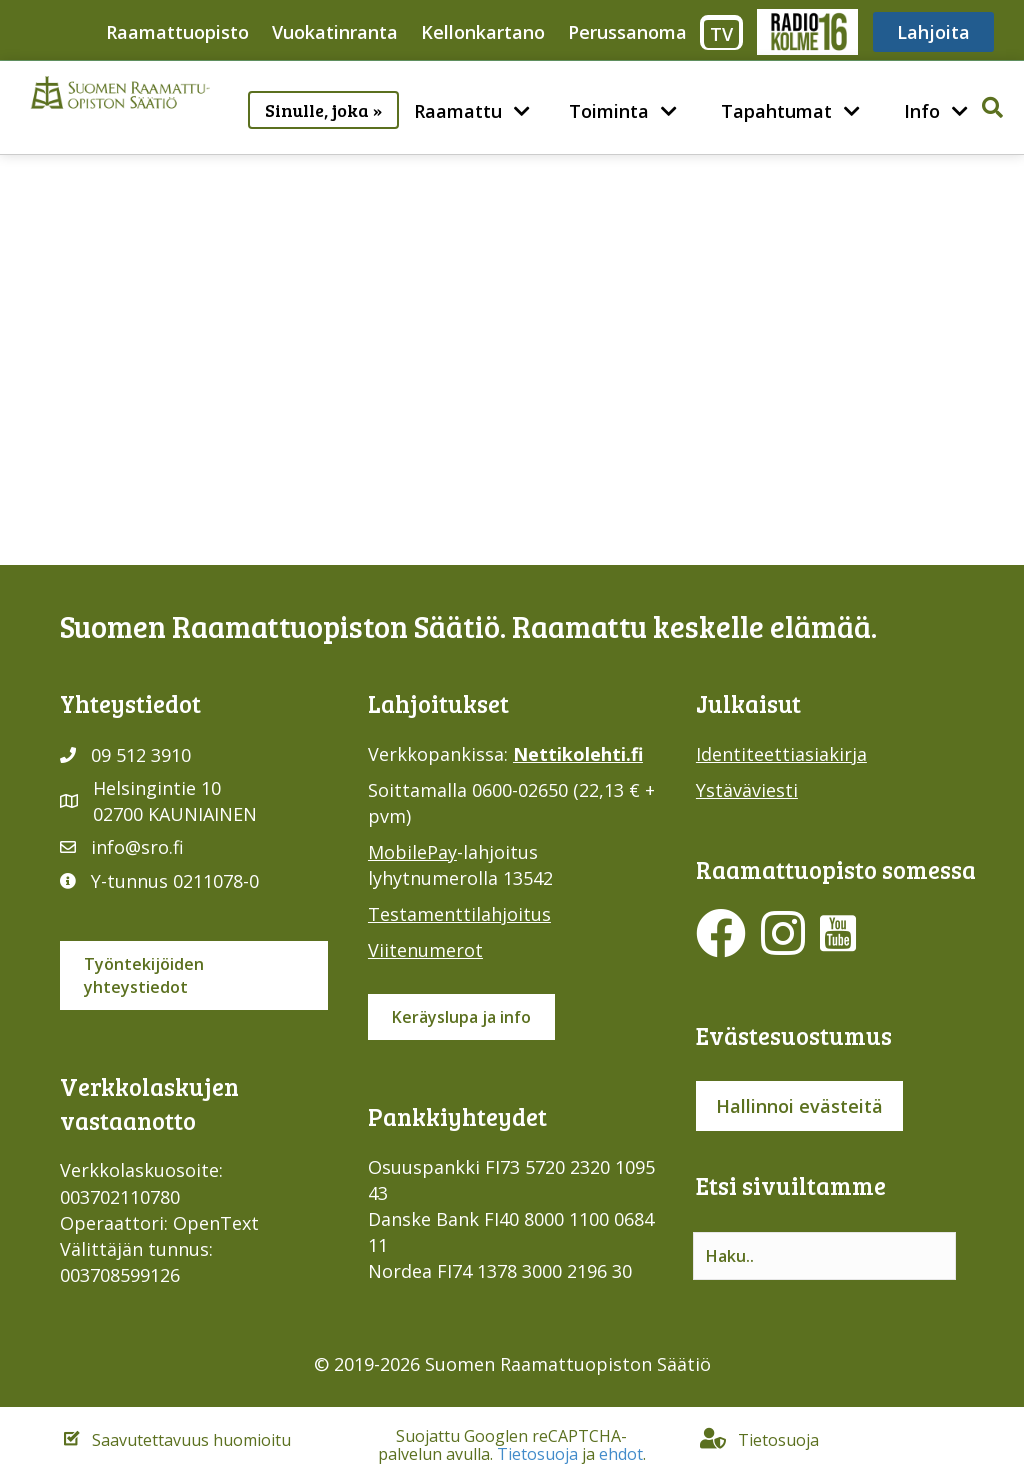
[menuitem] (522, 111)
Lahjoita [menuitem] (933, 32)
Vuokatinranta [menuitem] (335, 32)
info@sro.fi (137, 847)
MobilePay (412, 852)
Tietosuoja (537, 1454)
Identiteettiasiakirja (781, 754)
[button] (384, 96)
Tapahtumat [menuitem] (776, 111)
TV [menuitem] (721, 34)
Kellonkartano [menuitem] (483, 32)
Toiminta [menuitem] (609, 111)
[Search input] (824, 1256)
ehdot (621, 1454)
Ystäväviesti (747, 790)
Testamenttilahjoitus (459, 914)
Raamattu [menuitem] (458, 111)
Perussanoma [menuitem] (627, 32)
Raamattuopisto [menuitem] (177, 32)
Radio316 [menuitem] (806, 32)
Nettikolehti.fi (578, 754)
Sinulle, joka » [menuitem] (323, 110)
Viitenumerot (425, 950)
